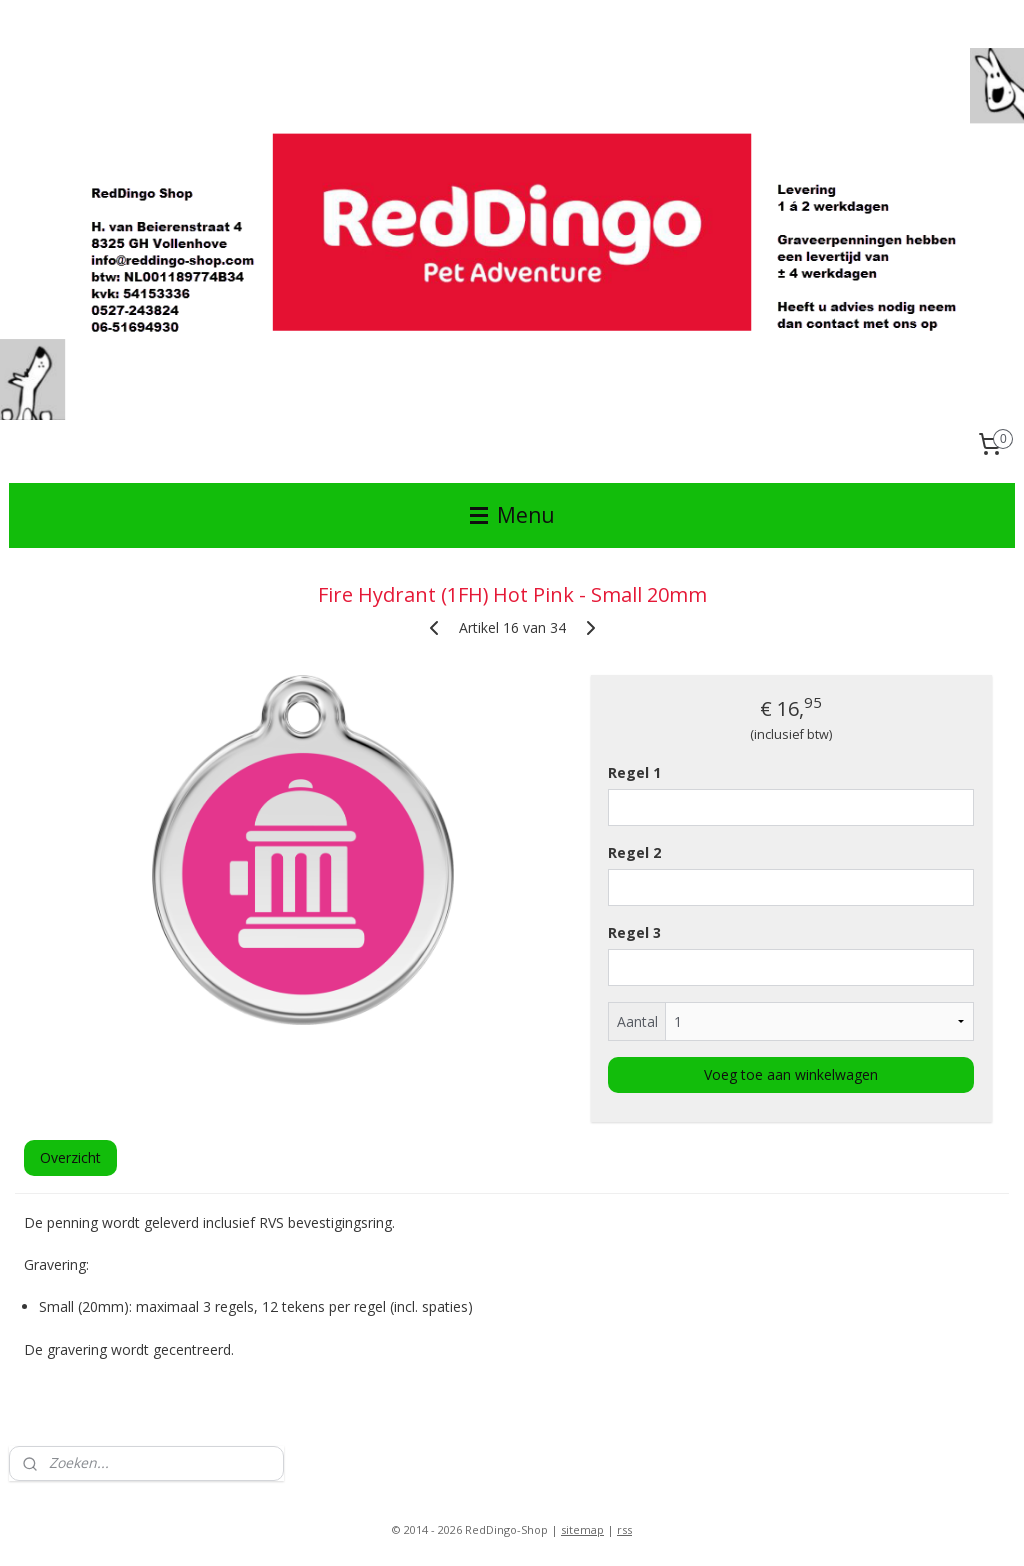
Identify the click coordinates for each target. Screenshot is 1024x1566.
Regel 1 (634, 772)
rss (624, 1529)
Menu (512, 515)
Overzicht (70, 1157)
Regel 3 (634, 932)
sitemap (582, 1529)
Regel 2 (634, 852)
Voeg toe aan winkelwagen (791, 1074)
